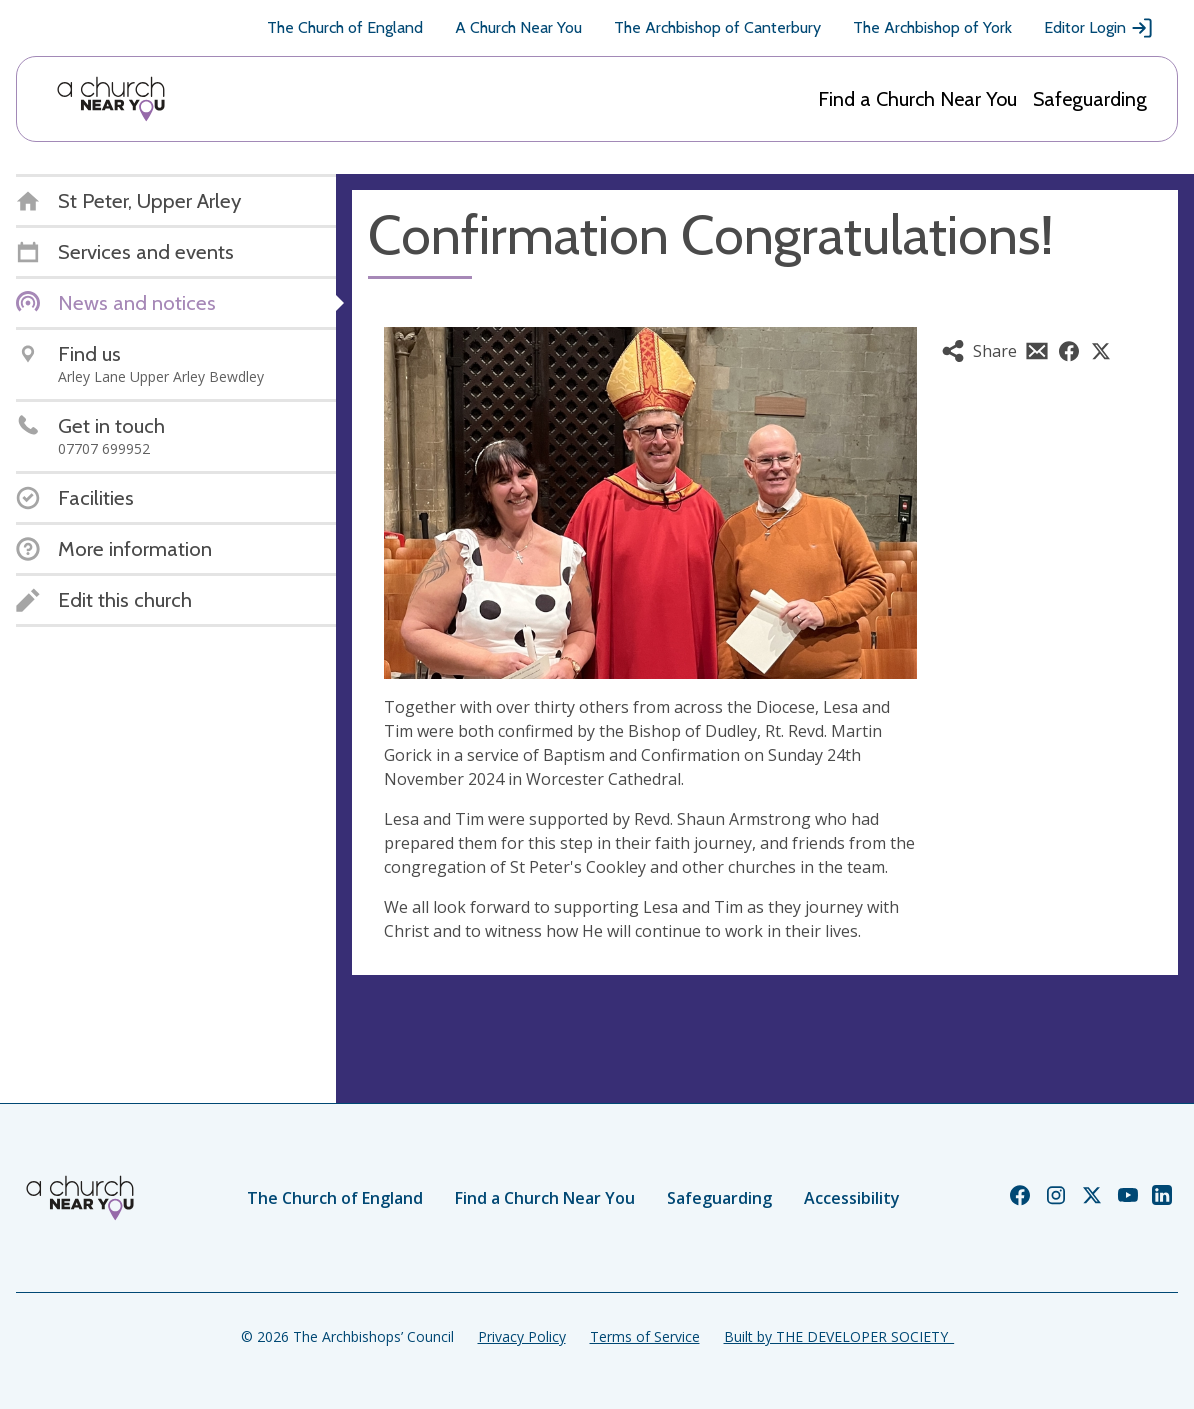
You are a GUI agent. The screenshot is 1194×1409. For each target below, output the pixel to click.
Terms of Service (645, 1336)
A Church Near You (518, 27)
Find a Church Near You (917, 99)
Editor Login (1099, 28)
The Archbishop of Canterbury (717, 27)
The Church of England (345, 27)
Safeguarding (1090, 99)
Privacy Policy (522, 1336)
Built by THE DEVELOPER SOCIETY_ (839, 1336)
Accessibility (852, 1198)
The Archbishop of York (932, 27)
